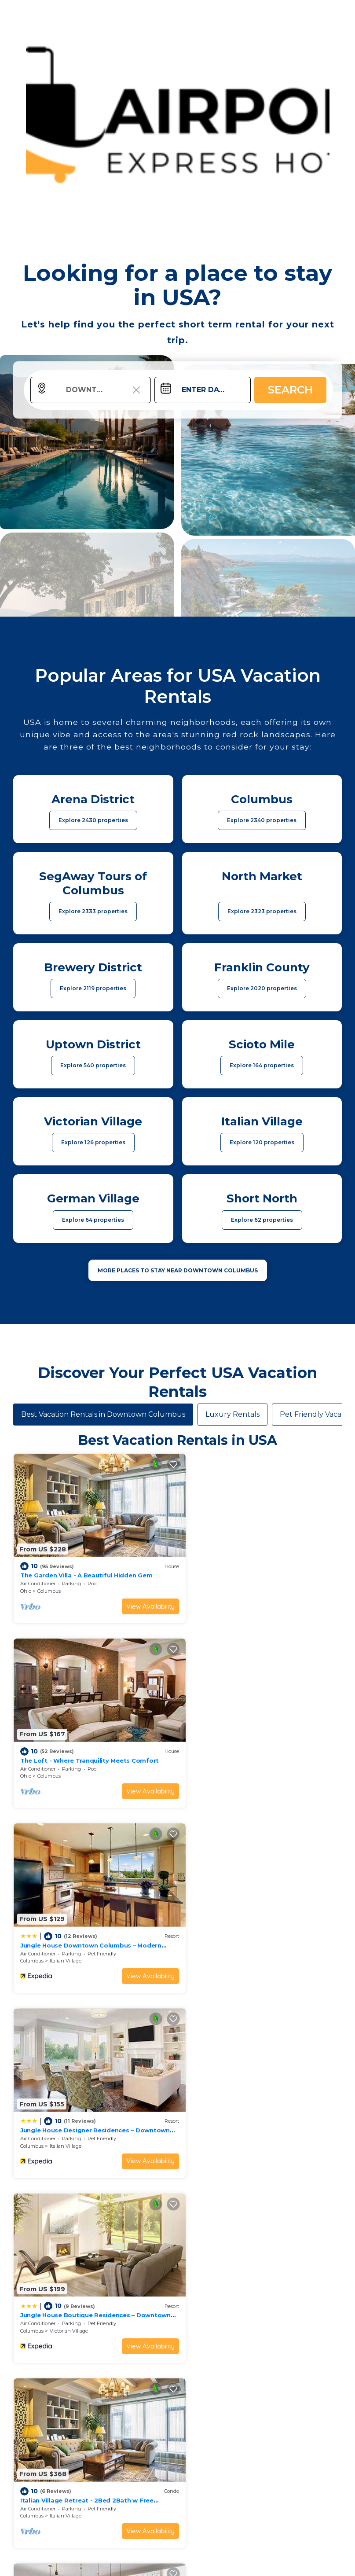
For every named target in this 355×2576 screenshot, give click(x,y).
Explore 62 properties (262, 1219)
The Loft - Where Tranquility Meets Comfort (256, 1568)
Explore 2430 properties (93, 820)
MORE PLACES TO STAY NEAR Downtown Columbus (178, 1270)
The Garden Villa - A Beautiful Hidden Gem (86, 1568)
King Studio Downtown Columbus (73, 2100)
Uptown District (68, 2116)
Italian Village (65, 1761)
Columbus (49, 1583)
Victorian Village (69, 1939)
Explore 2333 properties (93, 911)
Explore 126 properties (93, 1142)
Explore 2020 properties (262, 988)
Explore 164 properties (262, 1065)
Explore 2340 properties (261, 820)
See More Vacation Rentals (177, 2178)
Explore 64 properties (93, 1219)
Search (290, 389)
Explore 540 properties (93, 1065)
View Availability (138, 1599)
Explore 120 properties (262, 1142)
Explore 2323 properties (261, 911)
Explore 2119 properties (93, 988)
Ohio (25, 1583)
